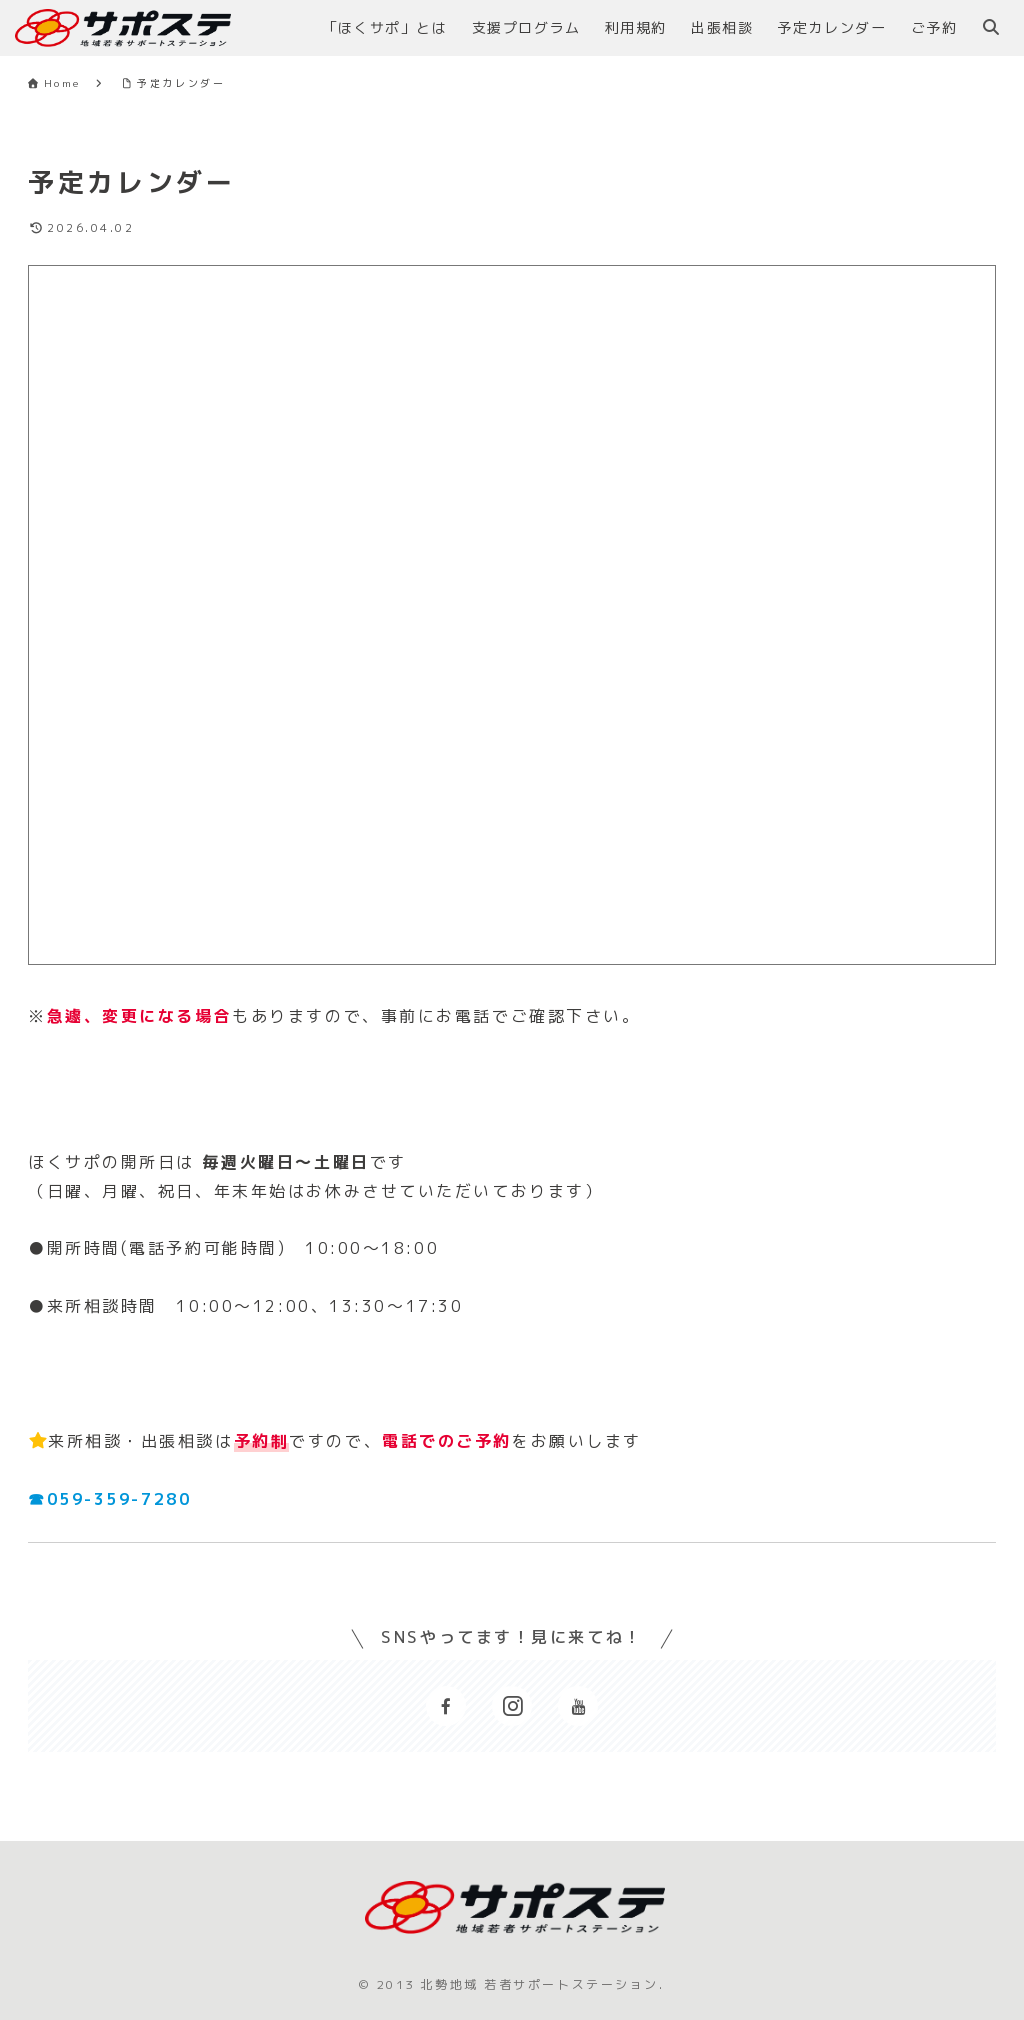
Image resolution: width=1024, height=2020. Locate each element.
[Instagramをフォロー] (512, 1706)
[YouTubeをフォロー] (578, 1706)
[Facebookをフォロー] (446, 1706)
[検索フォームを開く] (991, 27)
